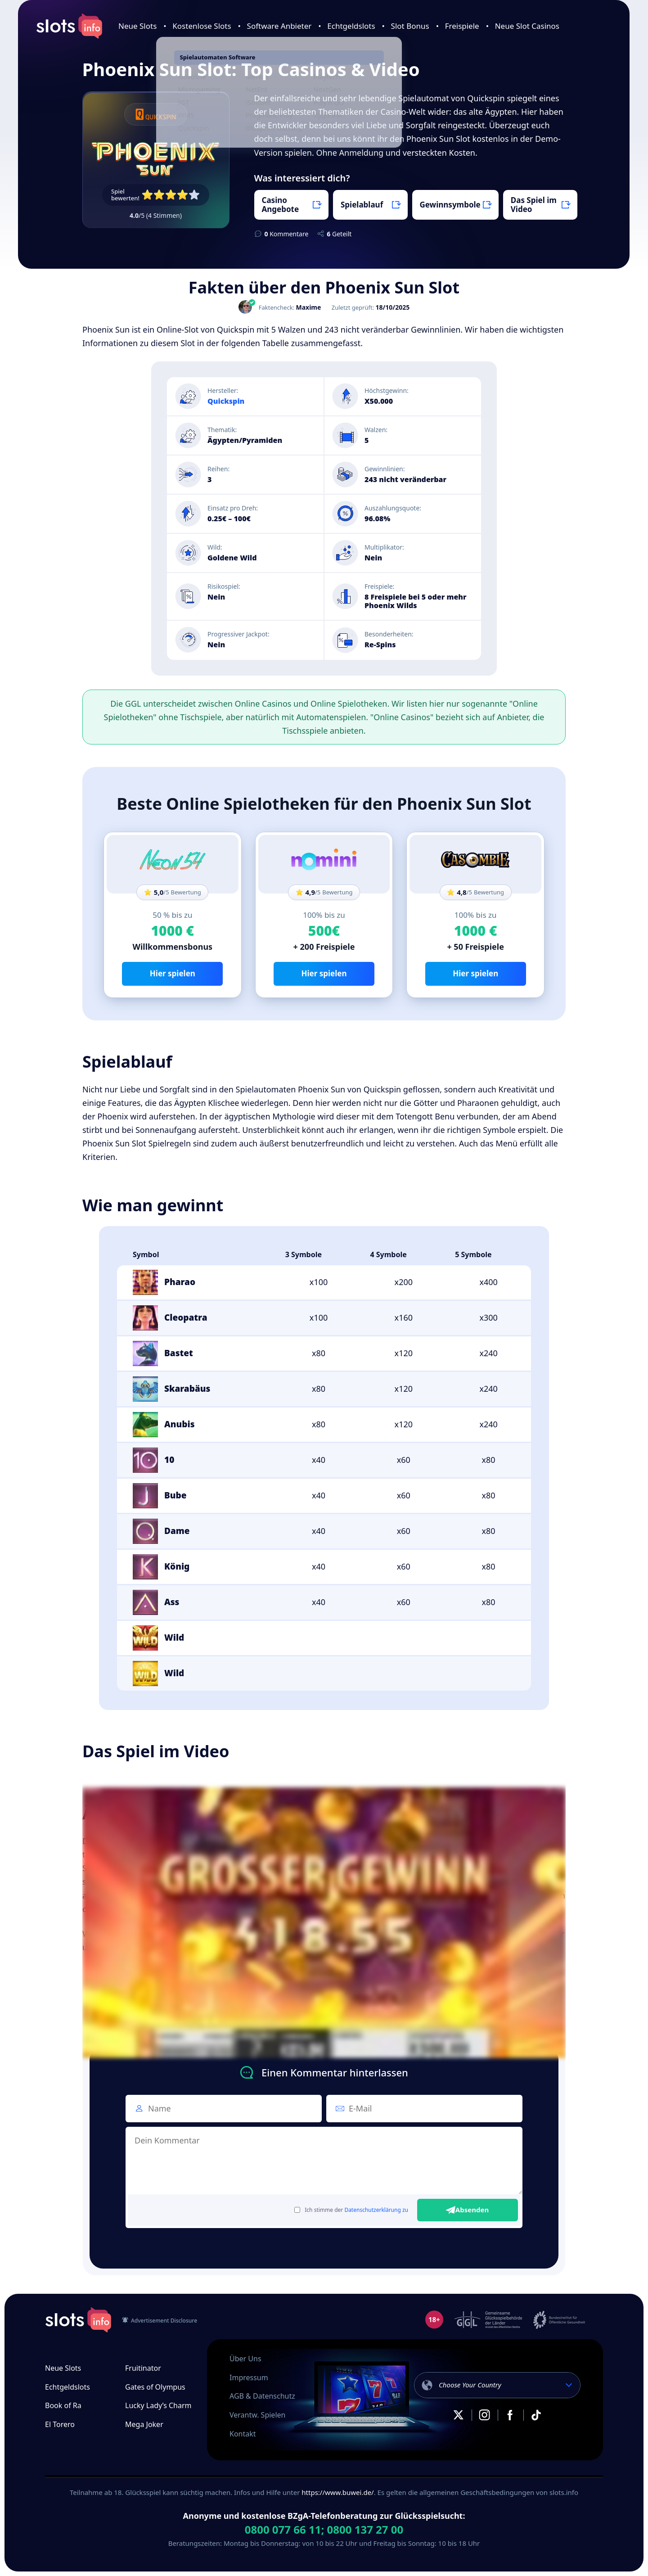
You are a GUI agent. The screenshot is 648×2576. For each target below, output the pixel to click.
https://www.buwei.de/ (338, 2492)
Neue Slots (137, 26)
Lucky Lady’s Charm (158, 2405)
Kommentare (287, 234)
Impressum (249, 2377)
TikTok (536, 2415)
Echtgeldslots (351, 26)
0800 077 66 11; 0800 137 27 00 (324, 2529)
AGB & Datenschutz (262, 2396)
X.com (458, 2415)
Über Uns (245, 2359)
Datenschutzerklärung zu (376, 2210)
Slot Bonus (410, 26)
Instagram (484, 2415)
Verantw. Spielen (257, 2415)
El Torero (60, 2424)
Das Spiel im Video (534, 204)
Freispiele (462, 26)
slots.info (78, 2319)
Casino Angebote (280, 204)
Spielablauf (362, 204)
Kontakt (243, 2434)
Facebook (510, 2415)
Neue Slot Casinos (527, 26)
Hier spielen (172, 973)
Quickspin (225, 401)
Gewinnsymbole (450, 204)
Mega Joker (144, 2424)
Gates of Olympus (155, 2387)
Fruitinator (143, 2368)
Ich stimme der (351, 2210)
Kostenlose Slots (201, 26)
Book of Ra (63, 2405)
